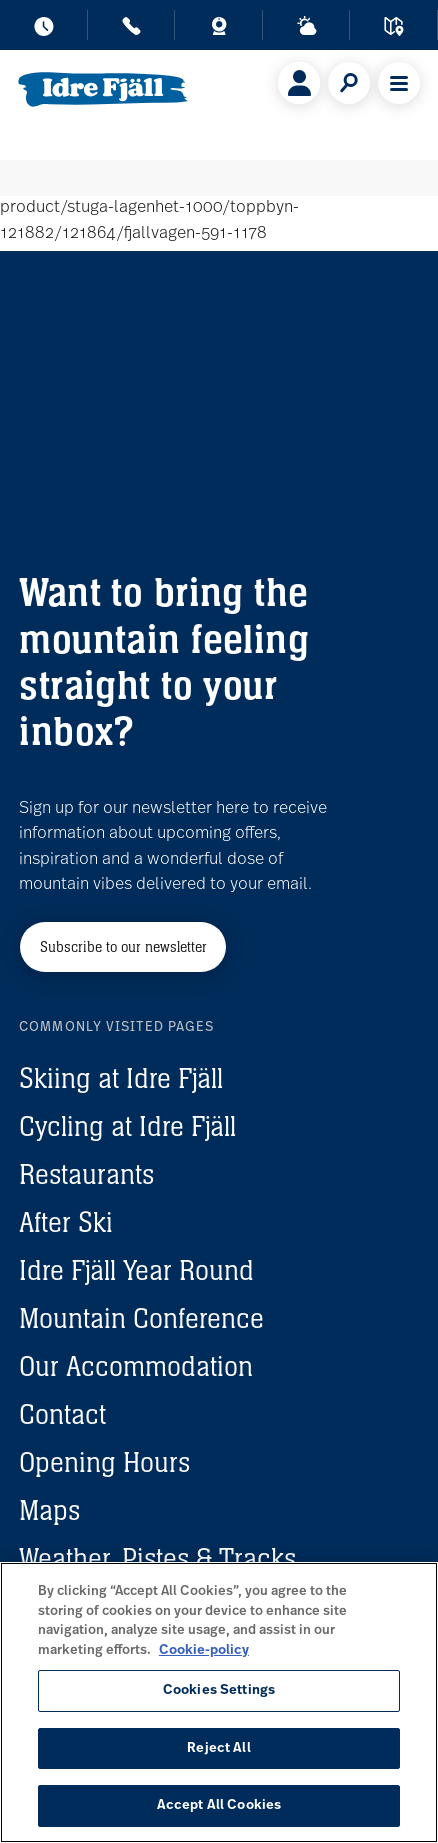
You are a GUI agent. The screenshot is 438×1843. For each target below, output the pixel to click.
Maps (49, 1510)
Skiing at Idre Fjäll (121, 1078)
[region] (219, 1702)
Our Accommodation (136, 1366)
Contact (62, 1414)
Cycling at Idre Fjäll (127, 1126)
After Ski (66, 1222)
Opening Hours (104, 1462)
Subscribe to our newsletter (123, 946)
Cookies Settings (219, 1690)
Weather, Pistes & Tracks (157, 1558)
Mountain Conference (141, 1318)
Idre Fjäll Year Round (136, 1270)
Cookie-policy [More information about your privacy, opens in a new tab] (204, 1650)
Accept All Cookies (219, 1805)
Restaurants (86, 1174)
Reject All (218, 1748)
